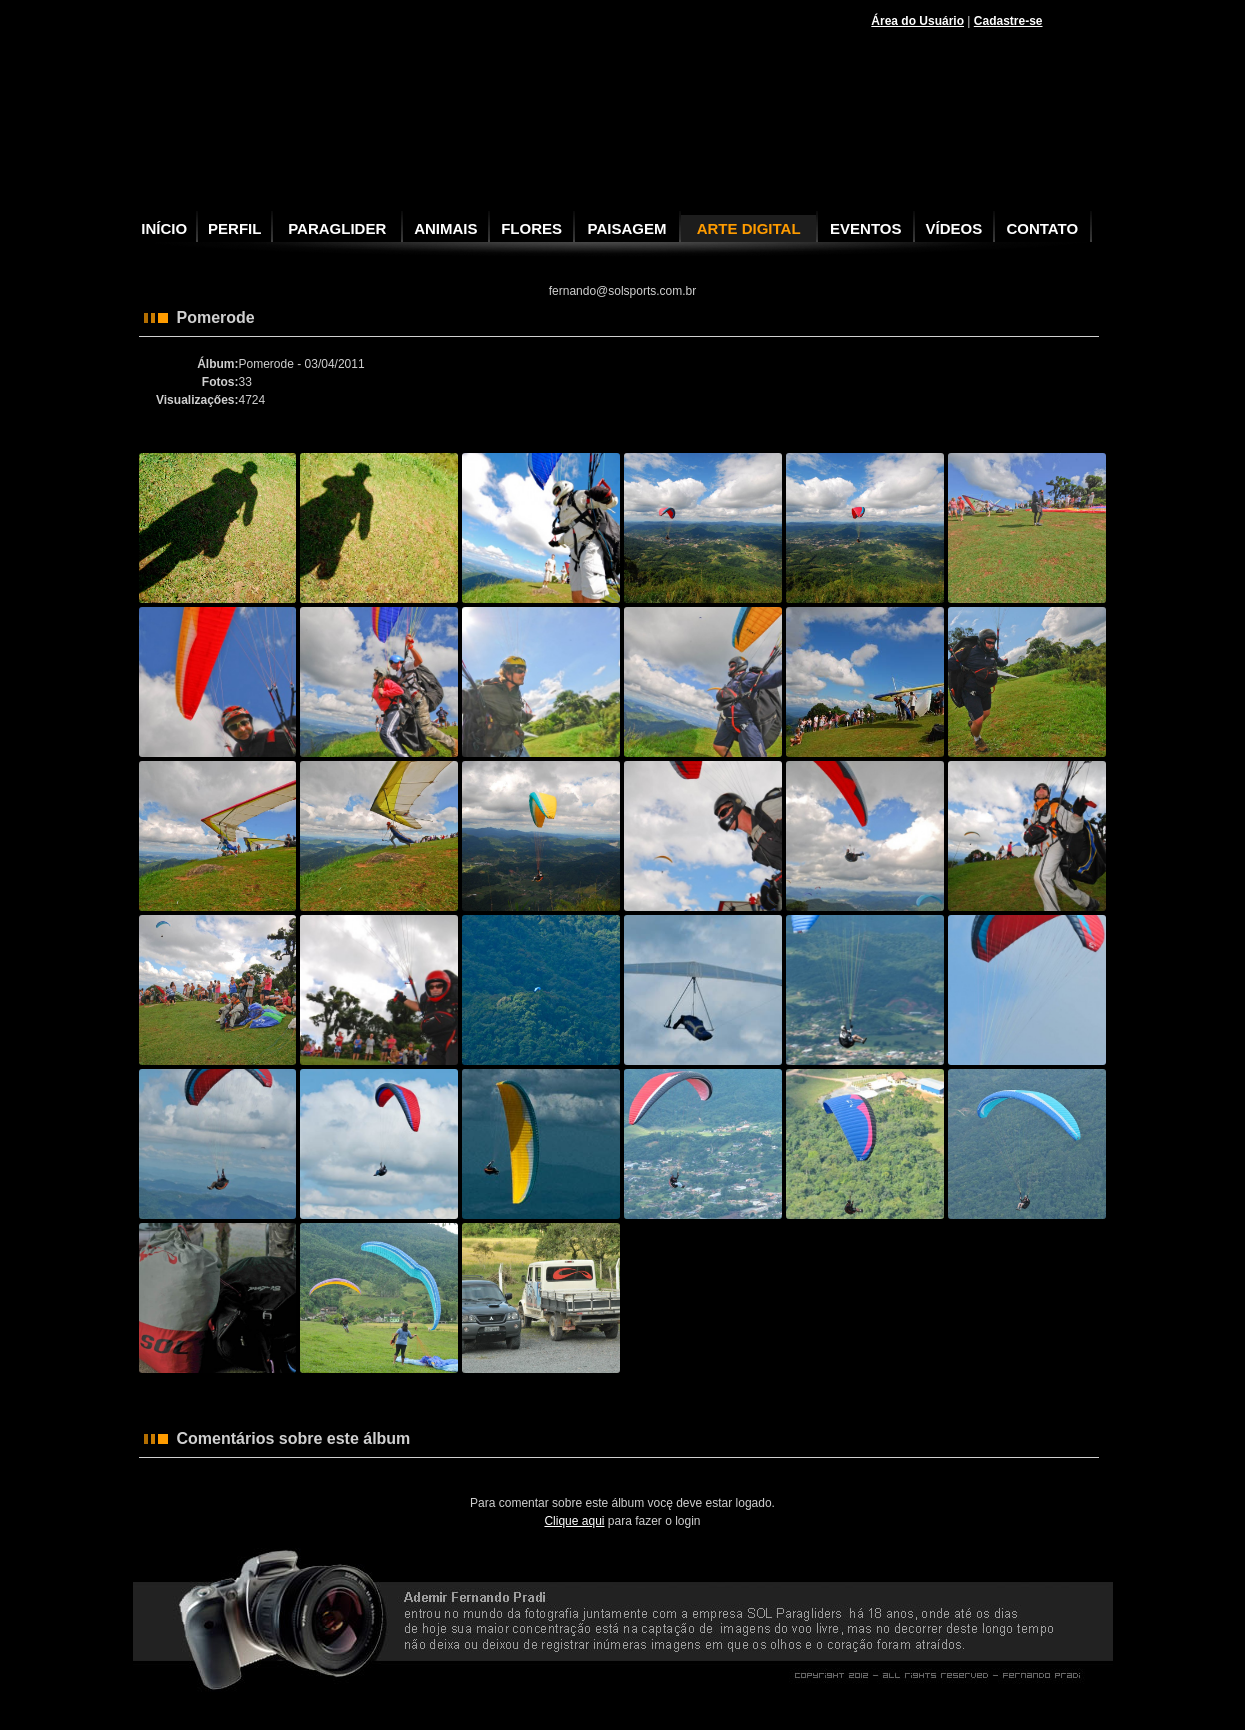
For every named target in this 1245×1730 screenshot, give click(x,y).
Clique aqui (574, 1521)
